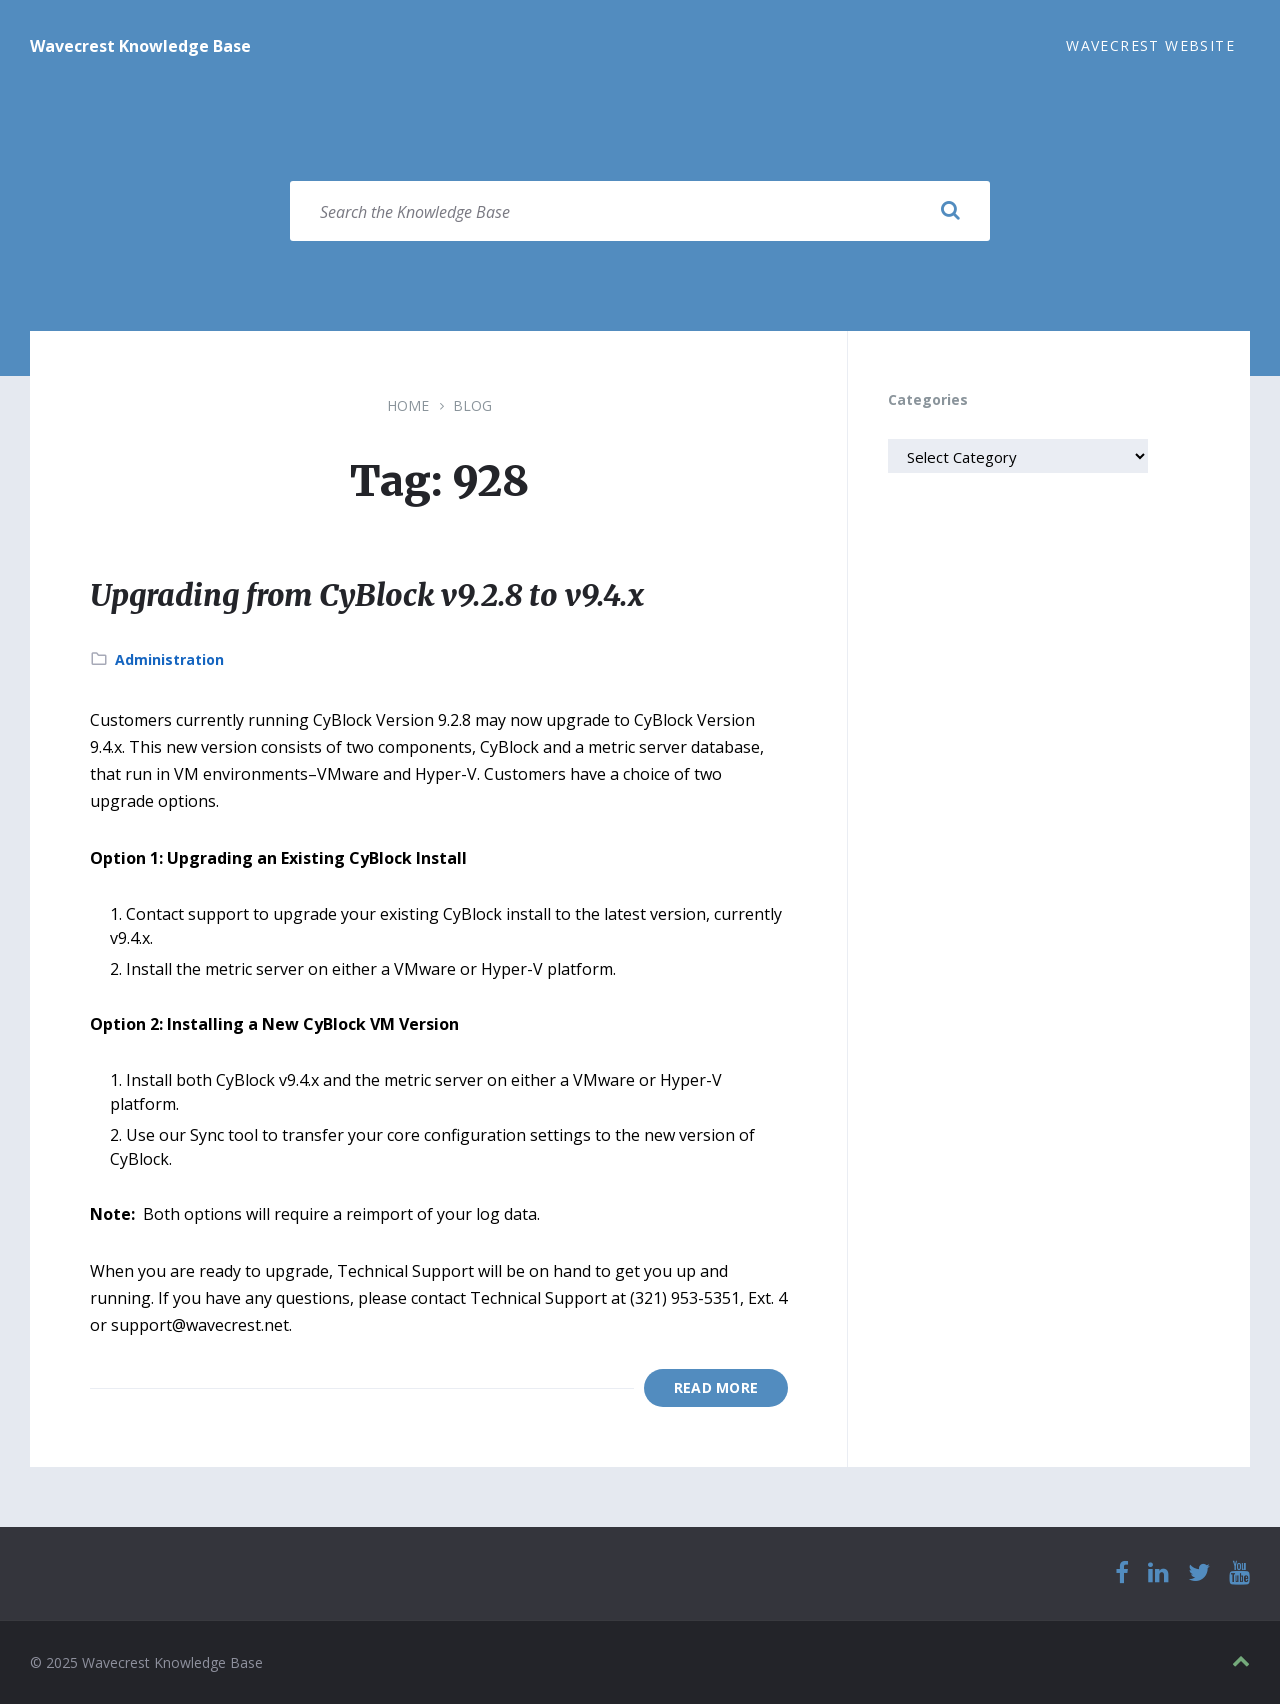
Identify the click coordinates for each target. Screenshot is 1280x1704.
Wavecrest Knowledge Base (140, 46)
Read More (716, 1387)
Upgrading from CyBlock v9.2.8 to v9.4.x (367, 595)
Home (408, 405)
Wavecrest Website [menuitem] (1150, 45)
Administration (169, 659)
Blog (472, 405)
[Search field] (640, 211)
